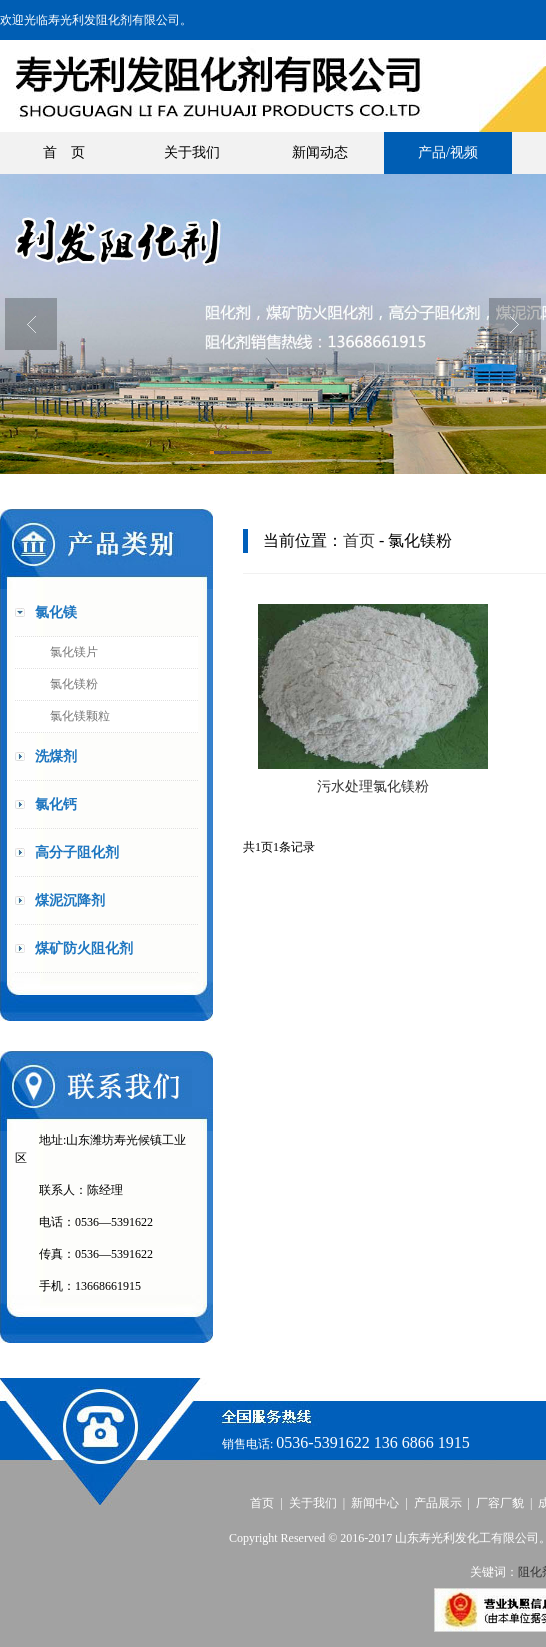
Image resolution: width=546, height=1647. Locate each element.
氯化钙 (56, 804)
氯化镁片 (74, 652)
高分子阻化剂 (77, 852)
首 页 (64, 152)
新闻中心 (375, 1503)
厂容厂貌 (500, 1503)
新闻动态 (320, 152)
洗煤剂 (56, 756)
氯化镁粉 (74, 684)
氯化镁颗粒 (80, 716)
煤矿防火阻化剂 (84, 948)
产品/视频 (448, 152)
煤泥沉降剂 (70, 900)
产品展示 (438, 1503)
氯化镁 (56, 612)
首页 (359, 540)
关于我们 (192, 152)
